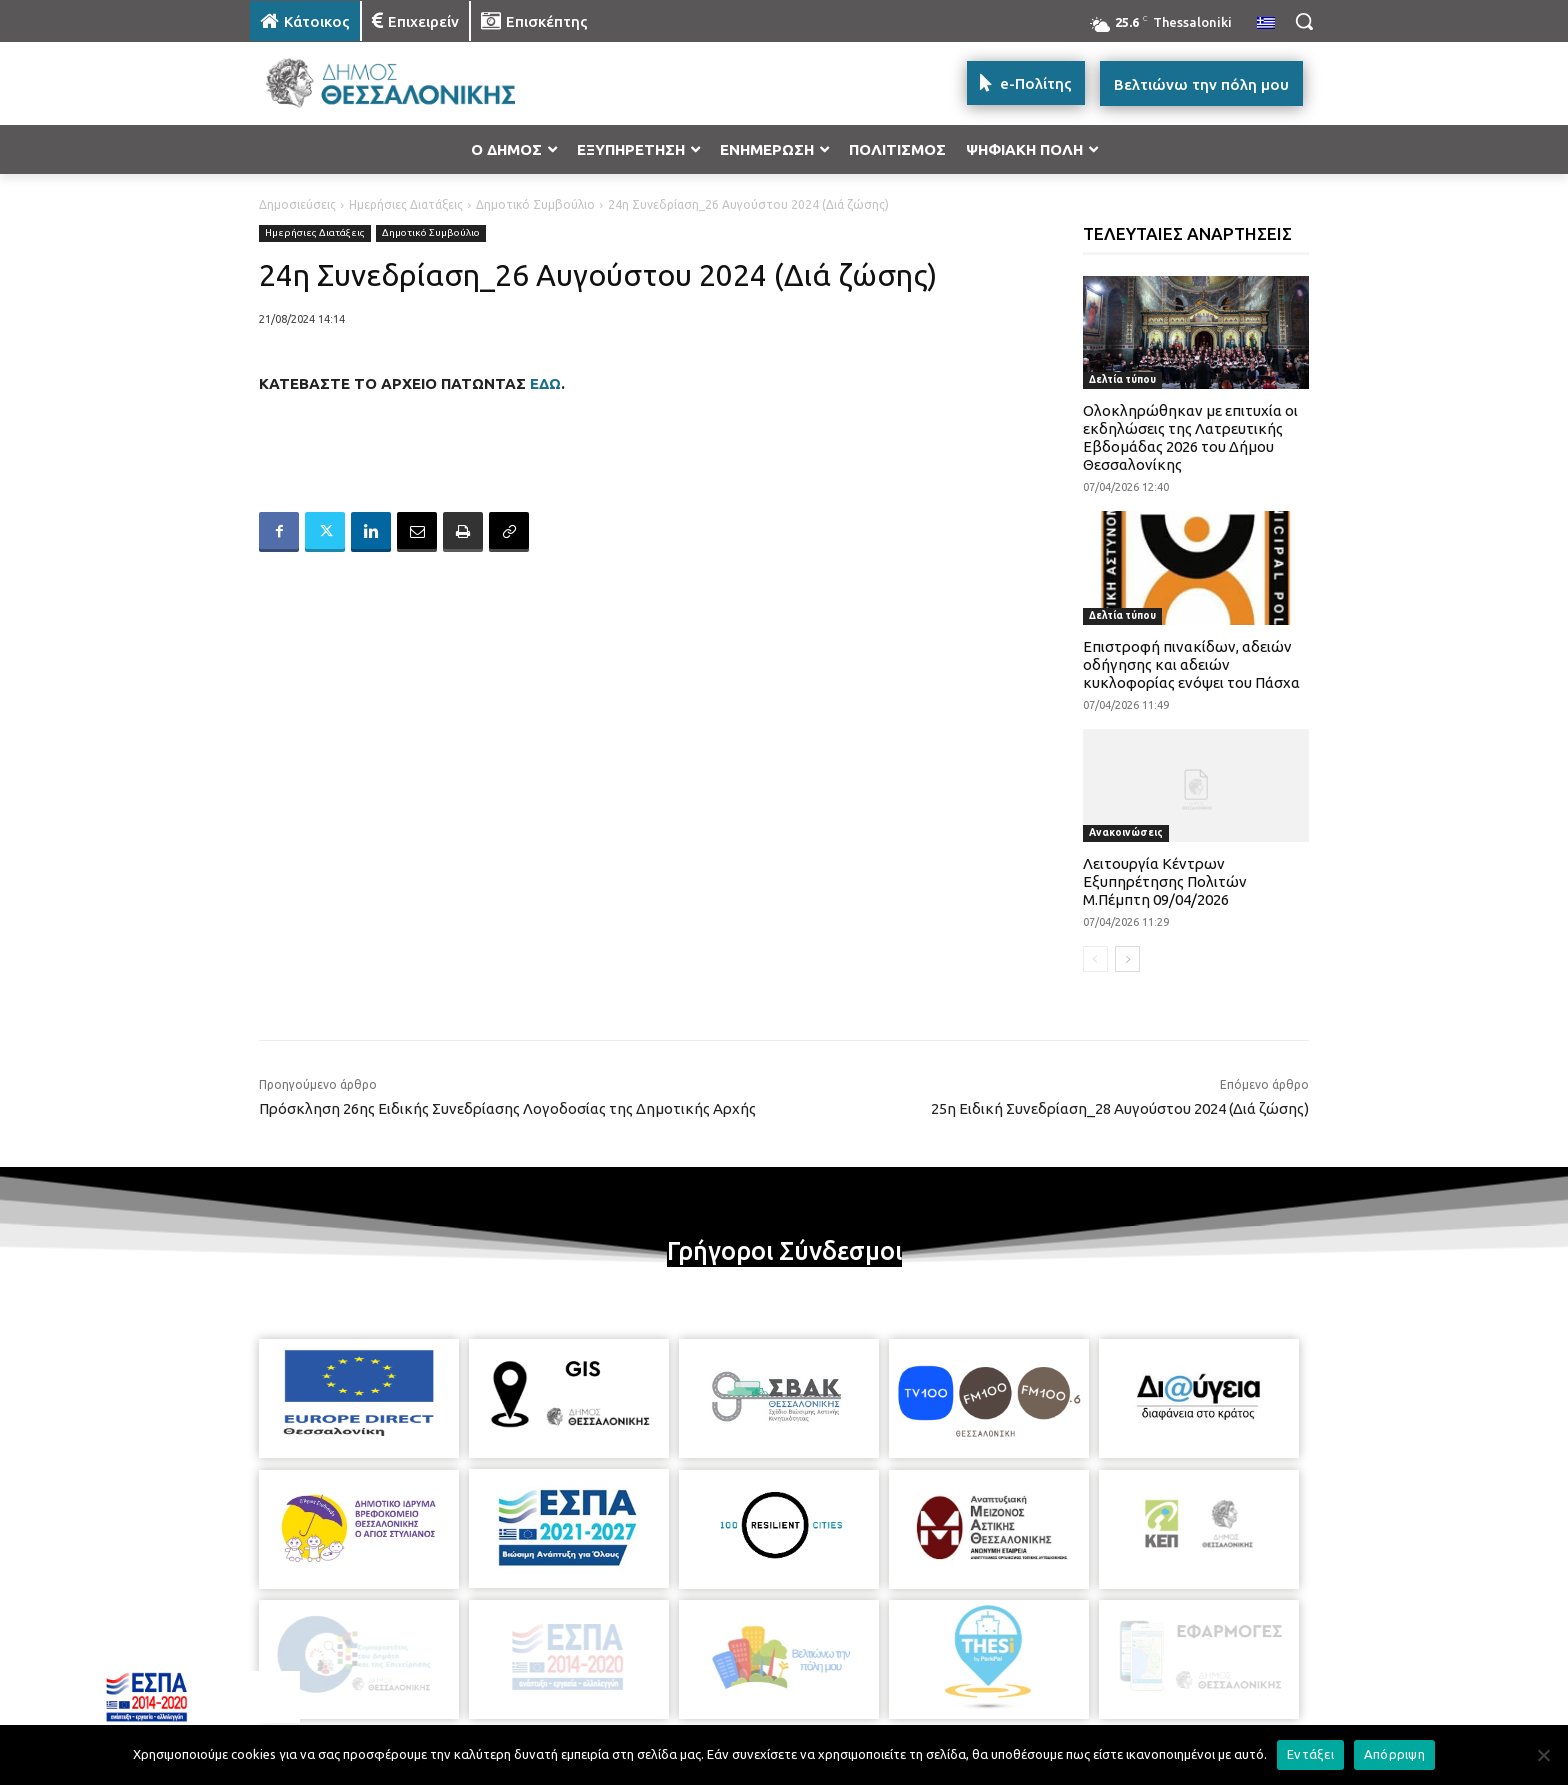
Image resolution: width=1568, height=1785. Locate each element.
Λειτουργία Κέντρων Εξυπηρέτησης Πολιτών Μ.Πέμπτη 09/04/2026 (1165, 881)
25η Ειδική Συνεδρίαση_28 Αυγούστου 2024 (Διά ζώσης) (1120, 1108)
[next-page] (1127, 959)
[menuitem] (1266, 24)
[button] (1304, 21)
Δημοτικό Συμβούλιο (535, 204)
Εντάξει (1310, 1754)
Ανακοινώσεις (1126, 832)
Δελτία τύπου (1122, 379)
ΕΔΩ (545, 383)
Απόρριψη (1394, 1754)
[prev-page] (1095, 959)
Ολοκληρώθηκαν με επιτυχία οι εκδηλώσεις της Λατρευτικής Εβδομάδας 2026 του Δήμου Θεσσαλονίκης (1190, 437)
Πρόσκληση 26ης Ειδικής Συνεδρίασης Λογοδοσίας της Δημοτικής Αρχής (507, 1108)
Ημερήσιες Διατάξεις (406, 204)
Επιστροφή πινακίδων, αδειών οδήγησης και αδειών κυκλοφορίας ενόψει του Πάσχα (1191, 664)
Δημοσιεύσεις (297, 204)
